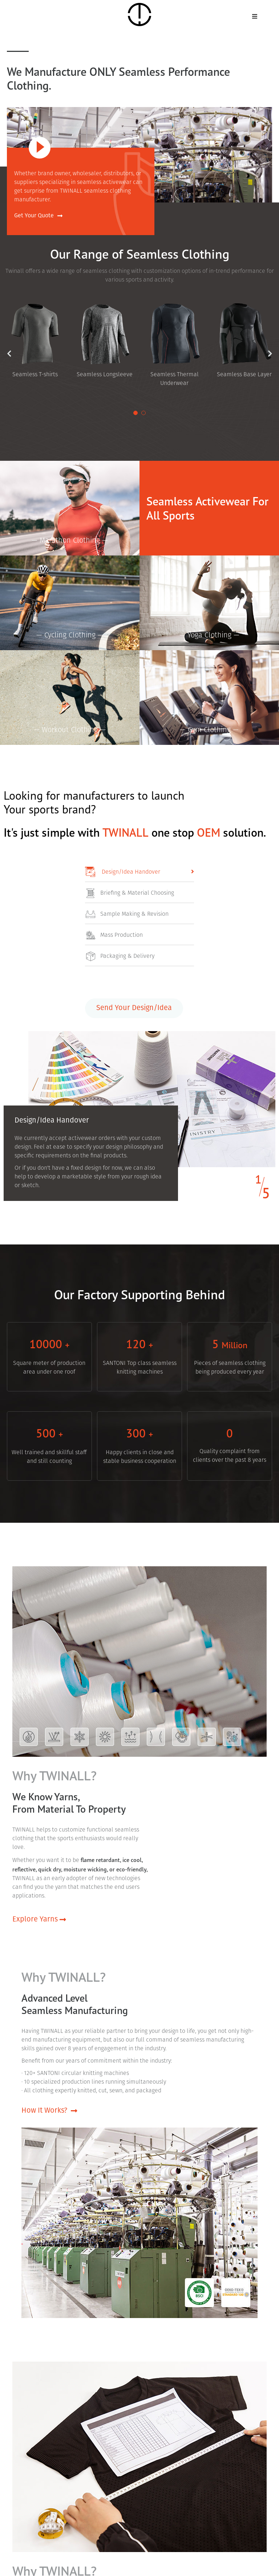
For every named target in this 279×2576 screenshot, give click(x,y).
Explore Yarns (39, 1924)
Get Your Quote (38, 216)
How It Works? (49, 2116)
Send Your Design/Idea (134, 1012)
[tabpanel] (104, 341)
